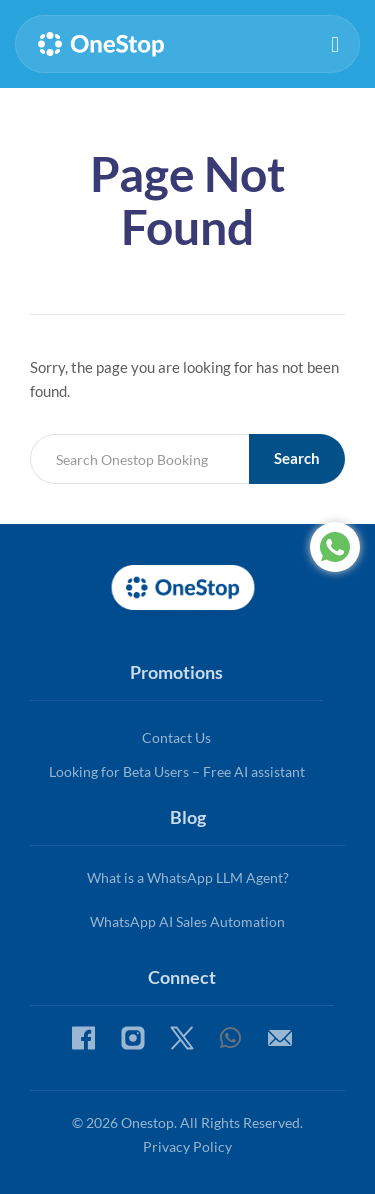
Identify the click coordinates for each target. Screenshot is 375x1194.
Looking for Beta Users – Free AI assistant (177, 771)
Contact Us (176, 737)
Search (297, 458)
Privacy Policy (187, 1146)
